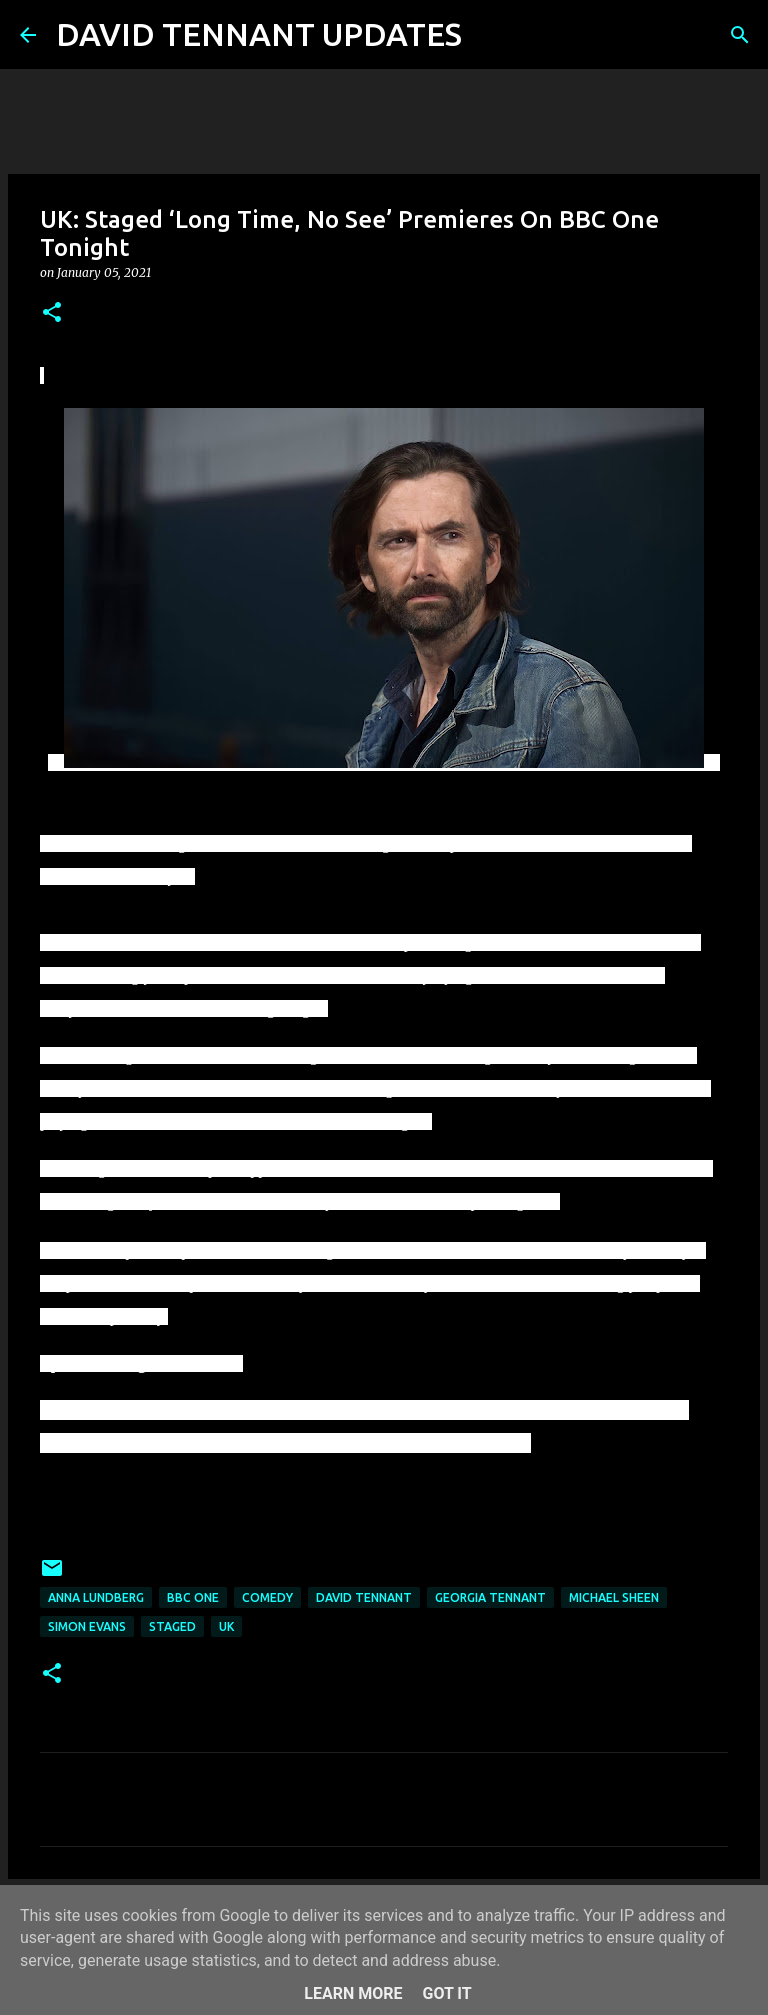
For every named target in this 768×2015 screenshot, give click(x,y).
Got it (446, 1993)
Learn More (353, 1993)
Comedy (267, 1597)
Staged (172, 1626)
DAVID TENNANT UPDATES (259, 34)
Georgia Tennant (490, 1597)
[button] (52, 313)
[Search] (490, 35)
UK (226, 1626)
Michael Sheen (614, 1597)
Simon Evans (87, 1626)
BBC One (193, 1597)
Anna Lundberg (96, 1597)
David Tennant (364, 1597)
